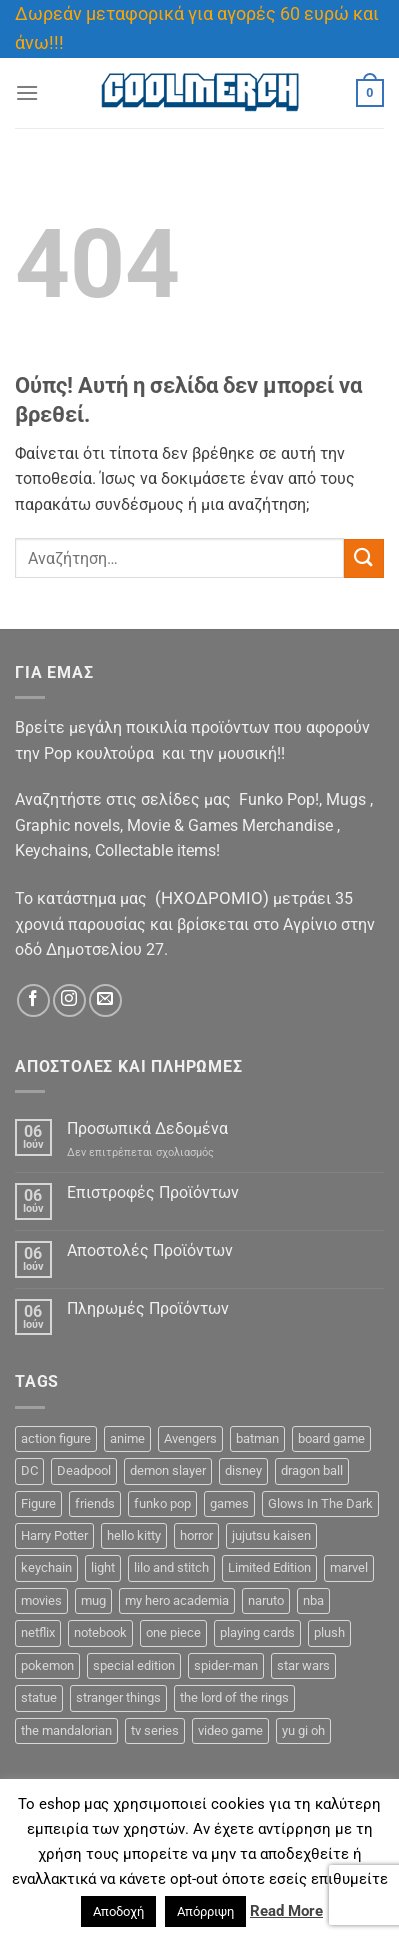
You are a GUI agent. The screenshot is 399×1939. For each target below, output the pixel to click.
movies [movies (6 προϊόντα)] (41, 1600)
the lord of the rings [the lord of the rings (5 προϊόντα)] (234, 1697)
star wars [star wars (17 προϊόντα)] (303, 1665)
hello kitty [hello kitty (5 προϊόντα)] (134, 1535)
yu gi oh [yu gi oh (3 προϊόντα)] (303, 1730)
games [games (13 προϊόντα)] (229, 1503)
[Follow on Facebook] (33, 1000)
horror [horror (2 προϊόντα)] (196, 1535)
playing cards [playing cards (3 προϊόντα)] (257, 1632)
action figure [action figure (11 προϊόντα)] (56, 1438)
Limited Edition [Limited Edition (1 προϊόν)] (269, 1567)
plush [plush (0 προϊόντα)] (329, 1632)
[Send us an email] (105, 1000)
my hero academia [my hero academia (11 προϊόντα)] (177, 1600)
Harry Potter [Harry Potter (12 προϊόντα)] (54, 1535)
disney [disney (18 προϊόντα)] (243, 1470)
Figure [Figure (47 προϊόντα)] (38, 1503)
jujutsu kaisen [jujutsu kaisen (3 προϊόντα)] (271, 1535)
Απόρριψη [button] (205, 1911)
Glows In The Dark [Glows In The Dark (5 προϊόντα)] (320, 1503)
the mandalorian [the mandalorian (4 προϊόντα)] (66, 1730)
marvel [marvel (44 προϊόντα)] (349, 1567)
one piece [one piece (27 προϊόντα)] (173, 1632)
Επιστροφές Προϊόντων (153, 1192)
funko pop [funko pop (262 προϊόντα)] (162, 1503)
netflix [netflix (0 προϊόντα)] (38, 1632)
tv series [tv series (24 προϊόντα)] (155, 1730)
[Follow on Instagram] (69, 1000)
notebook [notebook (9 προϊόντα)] (100, 1632)
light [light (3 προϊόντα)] (103, 1567)
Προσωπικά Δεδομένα (147, 1128)
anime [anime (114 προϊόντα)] (127, 1438)
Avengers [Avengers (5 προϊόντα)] (190, 1438)
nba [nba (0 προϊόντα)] (313, 1600)
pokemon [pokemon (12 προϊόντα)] (47, 1665)
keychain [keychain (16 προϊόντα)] (46, 1567)
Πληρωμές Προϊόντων (148, 1308)
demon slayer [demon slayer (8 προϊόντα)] (168, 1470)
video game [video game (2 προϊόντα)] (230, 1730)
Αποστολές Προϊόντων (150, 1250)
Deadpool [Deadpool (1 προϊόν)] (84, 1470)
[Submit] (364, 558)
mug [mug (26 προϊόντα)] (93, 1600)
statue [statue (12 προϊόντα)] (39, 1697)
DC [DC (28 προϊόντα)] (29, 1470)
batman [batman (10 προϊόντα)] (257, 1438)
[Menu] (27, 92)
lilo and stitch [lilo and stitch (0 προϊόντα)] (171, 1567)
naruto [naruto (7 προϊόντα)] (266, 1600)
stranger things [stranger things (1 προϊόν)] (118, 1697)
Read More (286, 1911)
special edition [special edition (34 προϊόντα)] (134, 1665)
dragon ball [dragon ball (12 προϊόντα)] (312, 1470)
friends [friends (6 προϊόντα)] (95, 1503)
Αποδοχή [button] (118, 1911)
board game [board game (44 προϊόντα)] (331, 1438)
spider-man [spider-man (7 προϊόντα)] (226, 1665)
